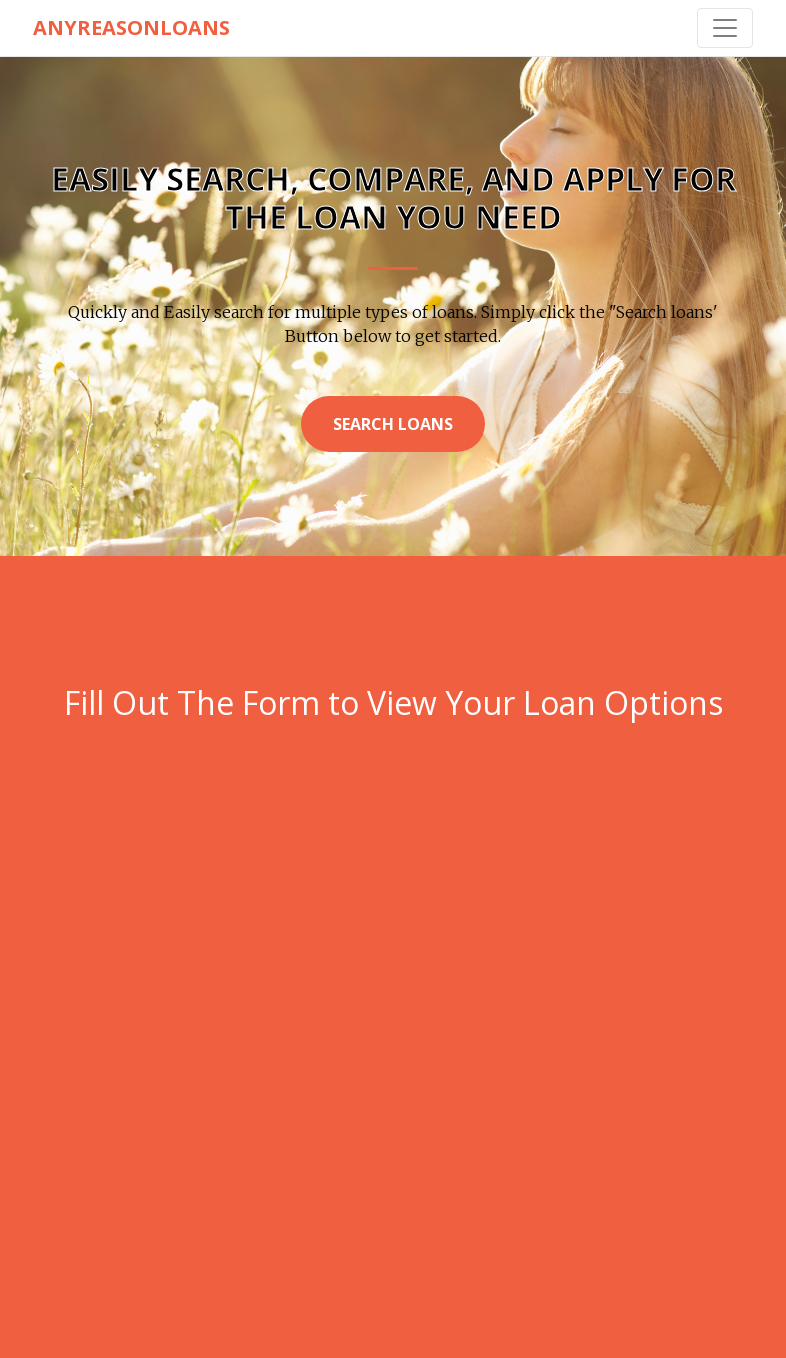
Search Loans (393, 424)
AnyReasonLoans (131, 27)
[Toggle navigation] (725, 28)
